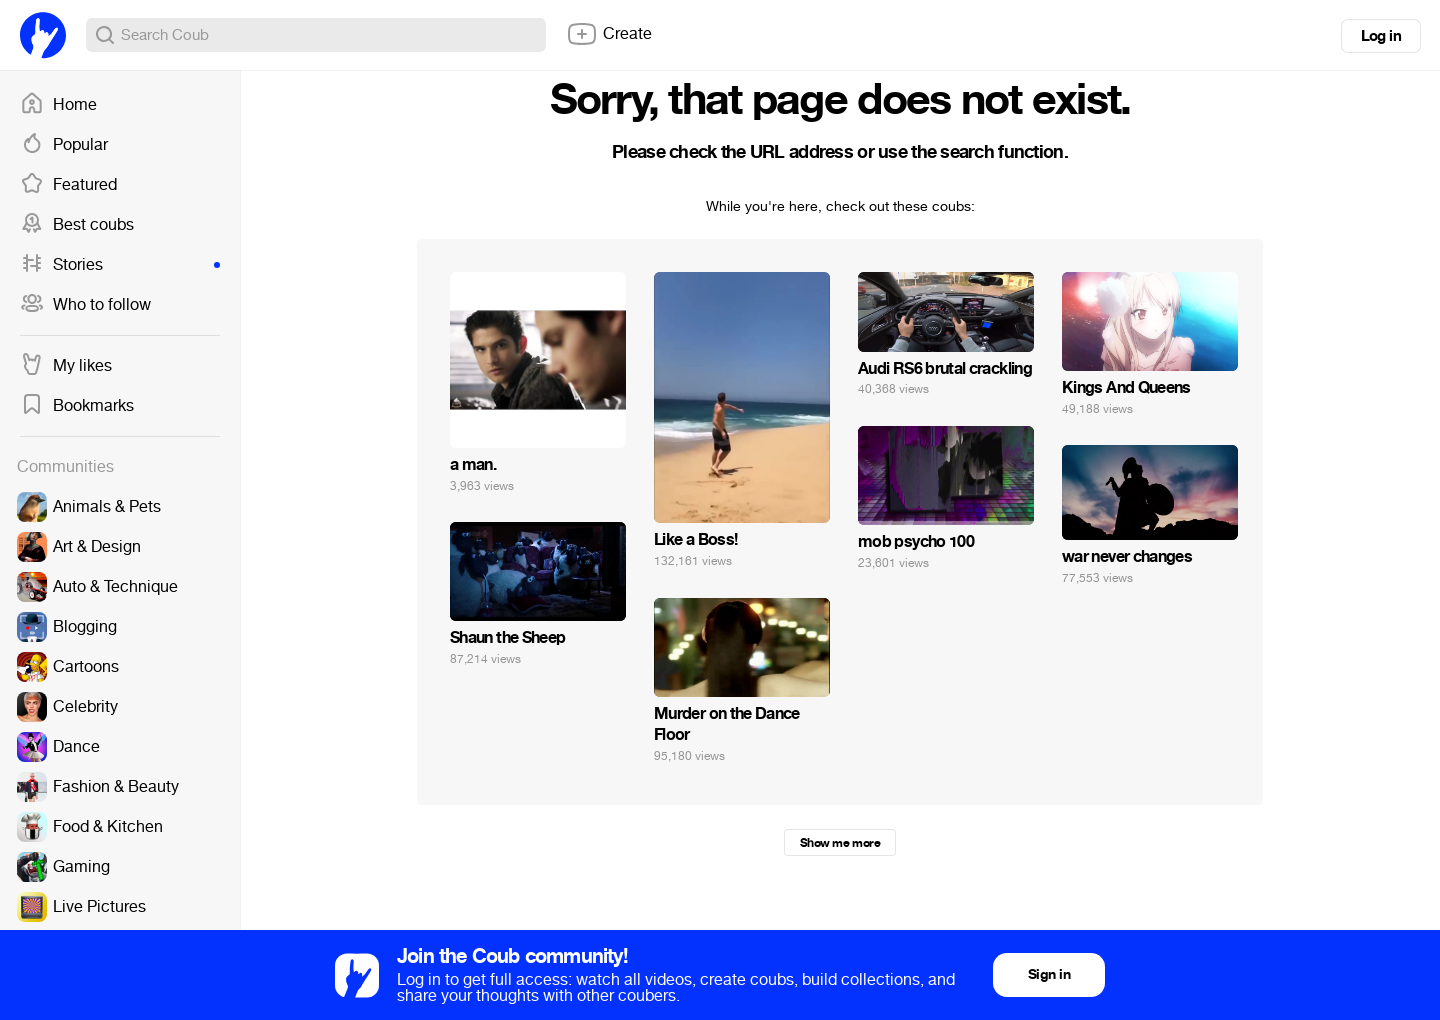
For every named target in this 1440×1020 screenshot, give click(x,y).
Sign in (1049, 974)
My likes (66, 366)
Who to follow (85, 305)
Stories (120, 265)
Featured (68, 185)
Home (58, 105)
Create (609, 34)
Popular (64, 145)
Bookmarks (77, 406)
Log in (1381, 36)
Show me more (840, 843)
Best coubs (77, 225)
